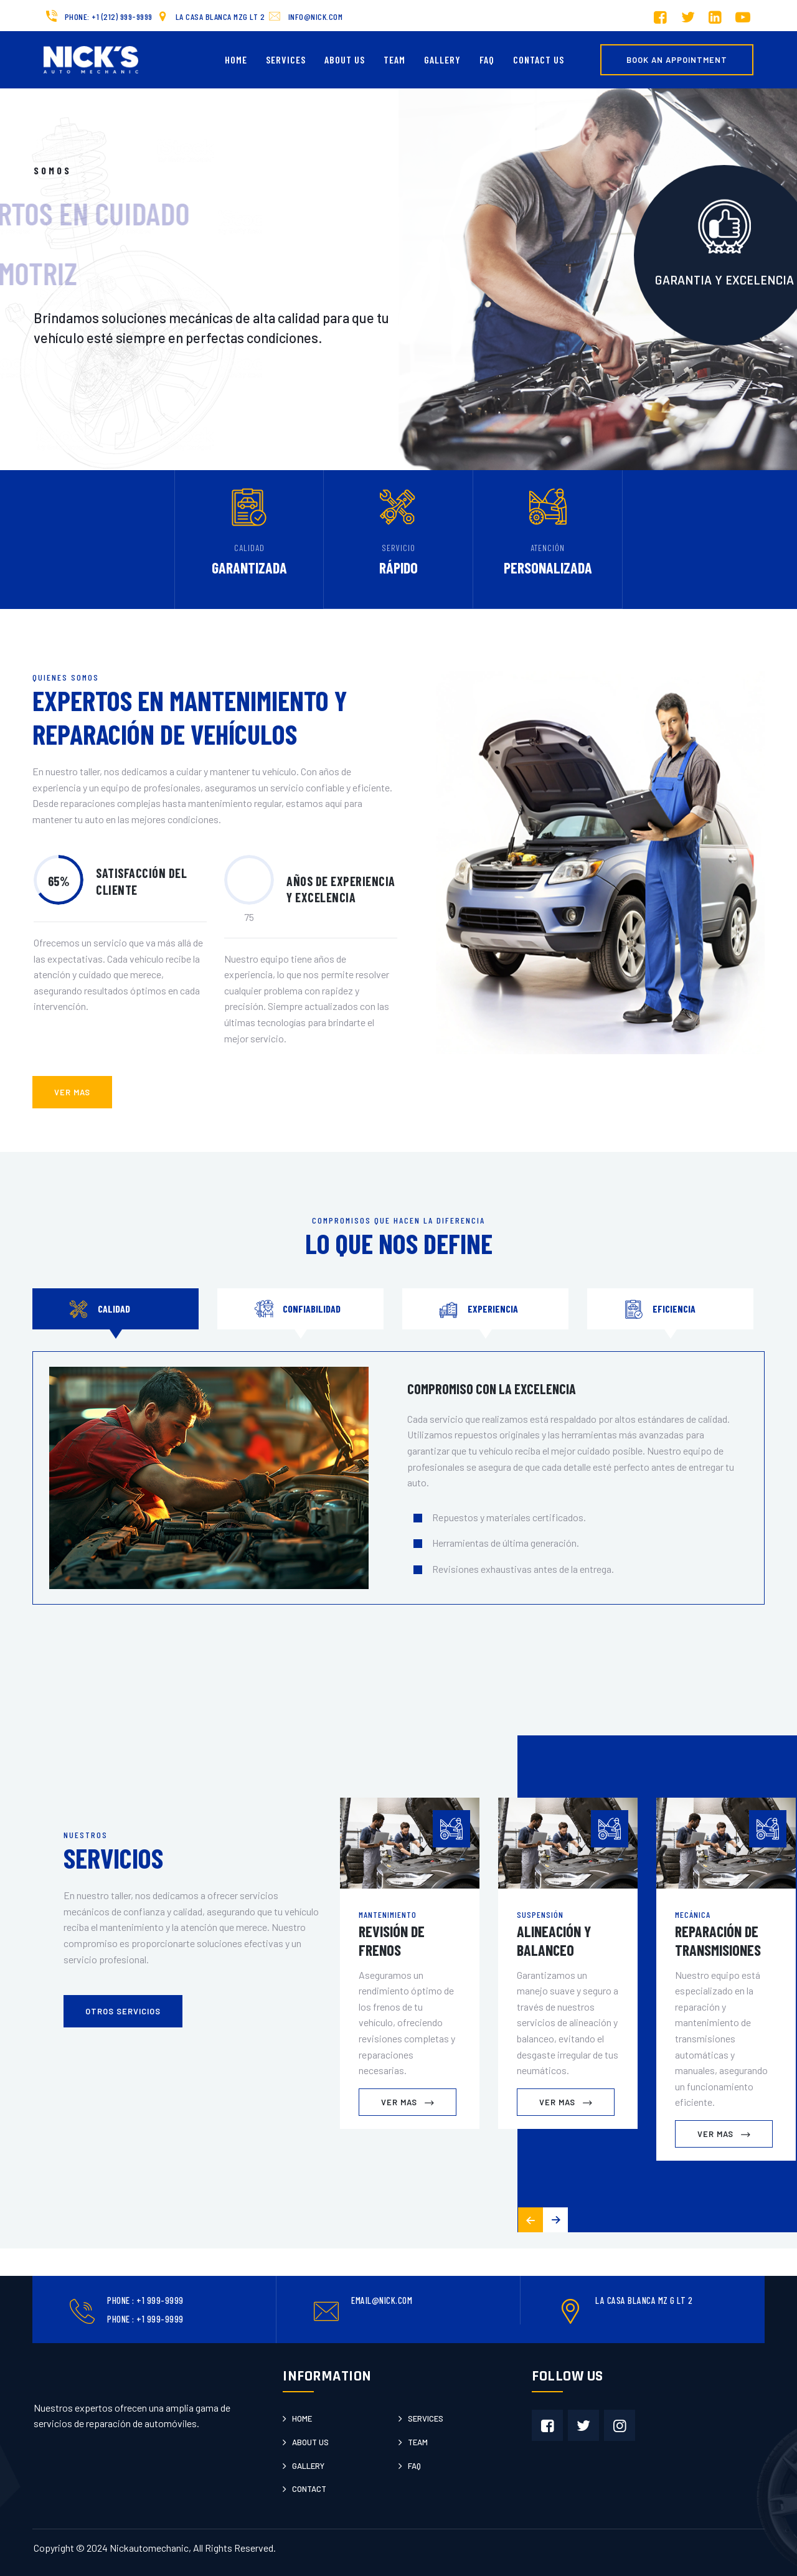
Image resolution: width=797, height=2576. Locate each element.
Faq (414, 2466)
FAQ (486, 59)
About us (310, 2442)
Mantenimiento (388, 1914)
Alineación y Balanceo (554, 1940)
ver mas (72, 1092)
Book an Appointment (676, 60)
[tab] (115, 1308)
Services (286, 59)
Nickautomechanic (149, 2548)
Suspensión (540, 1914)
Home (236, 59)
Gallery (442, 59)
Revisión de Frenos (392, 1940)
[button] (555, 2219)
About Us (344, 59)
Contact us (538, 59)
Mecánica (692, 1914)
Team (394, 59)
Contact (309, 2489)
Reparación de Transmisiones (718, 1940)
